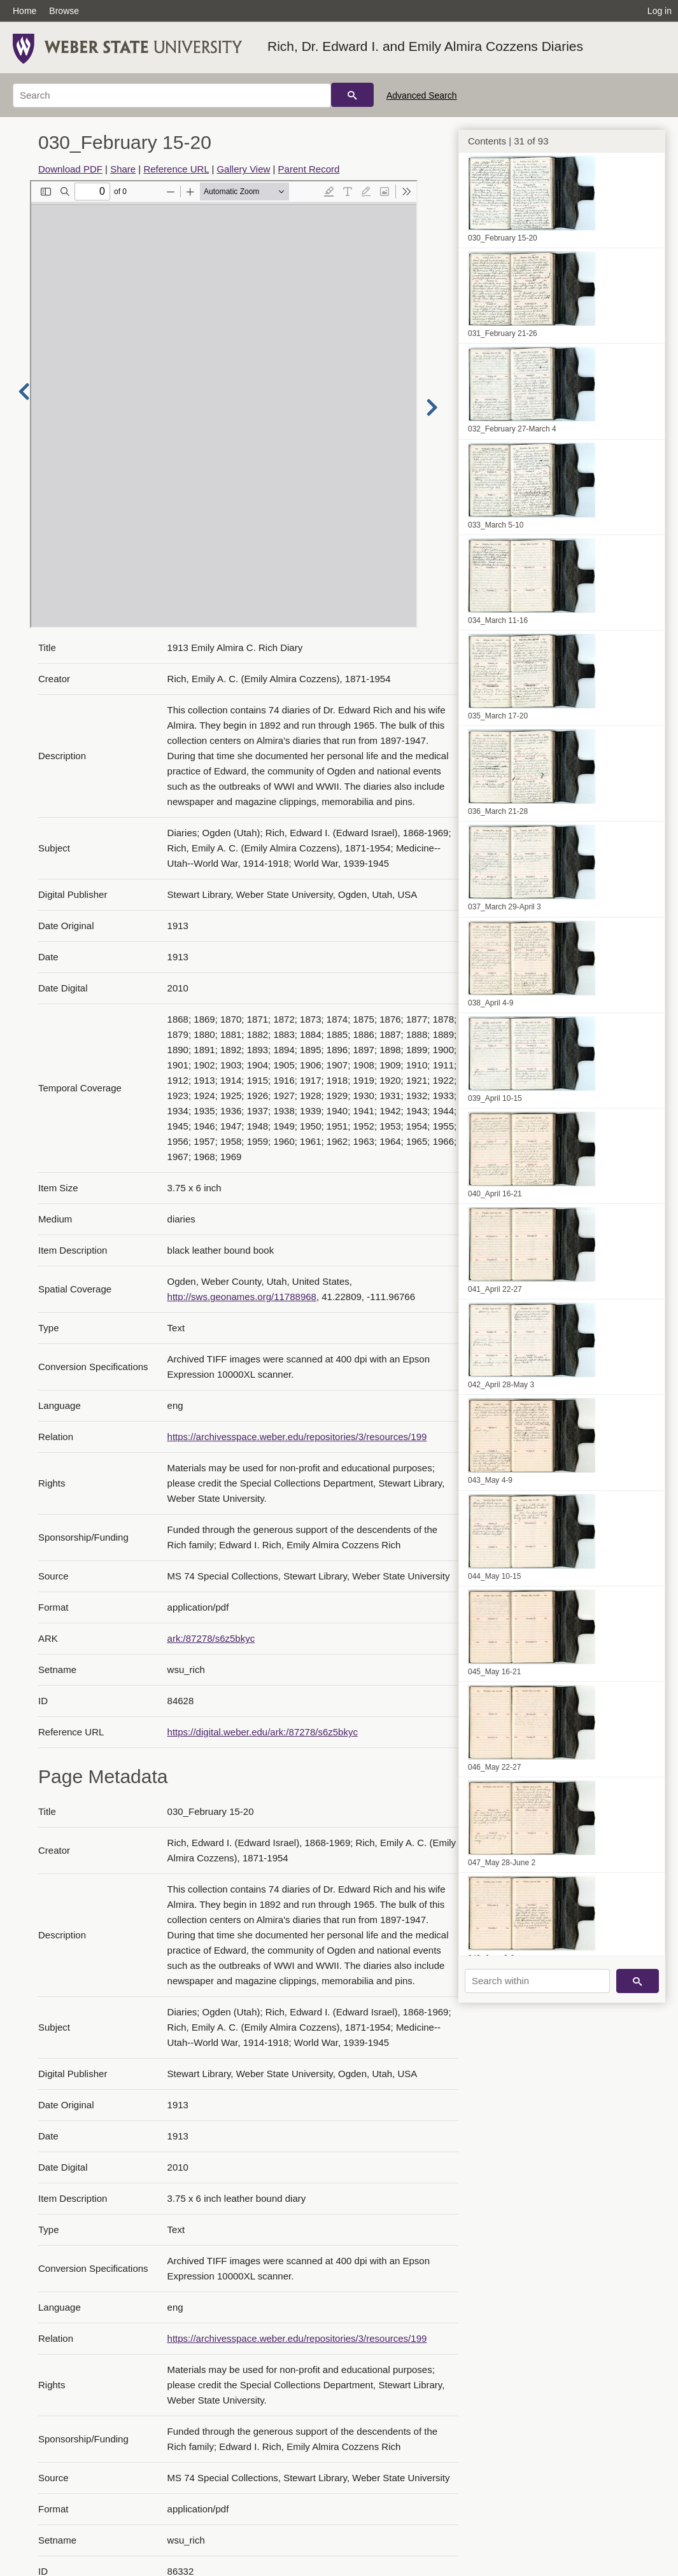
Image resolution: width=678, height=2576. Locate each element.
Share (123, 169)
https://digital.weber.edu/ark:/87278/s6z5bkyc (262, 1731)
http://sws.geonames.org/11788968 (241, 1296)
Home (24, 11)
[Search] (172, 95)
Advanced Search (421, 95)
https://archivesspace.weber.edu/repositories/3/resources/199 (297, 1436)
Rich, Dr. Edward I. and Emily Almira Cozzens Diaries (425, 46)
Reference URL (176, 169)
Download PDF (70, 169)
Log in (659, 11)
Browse (64, 11)
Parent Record (309, 169)
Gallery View (243, 169)
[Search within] (537, 1981)
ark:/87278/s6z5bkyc (211, 1638)
